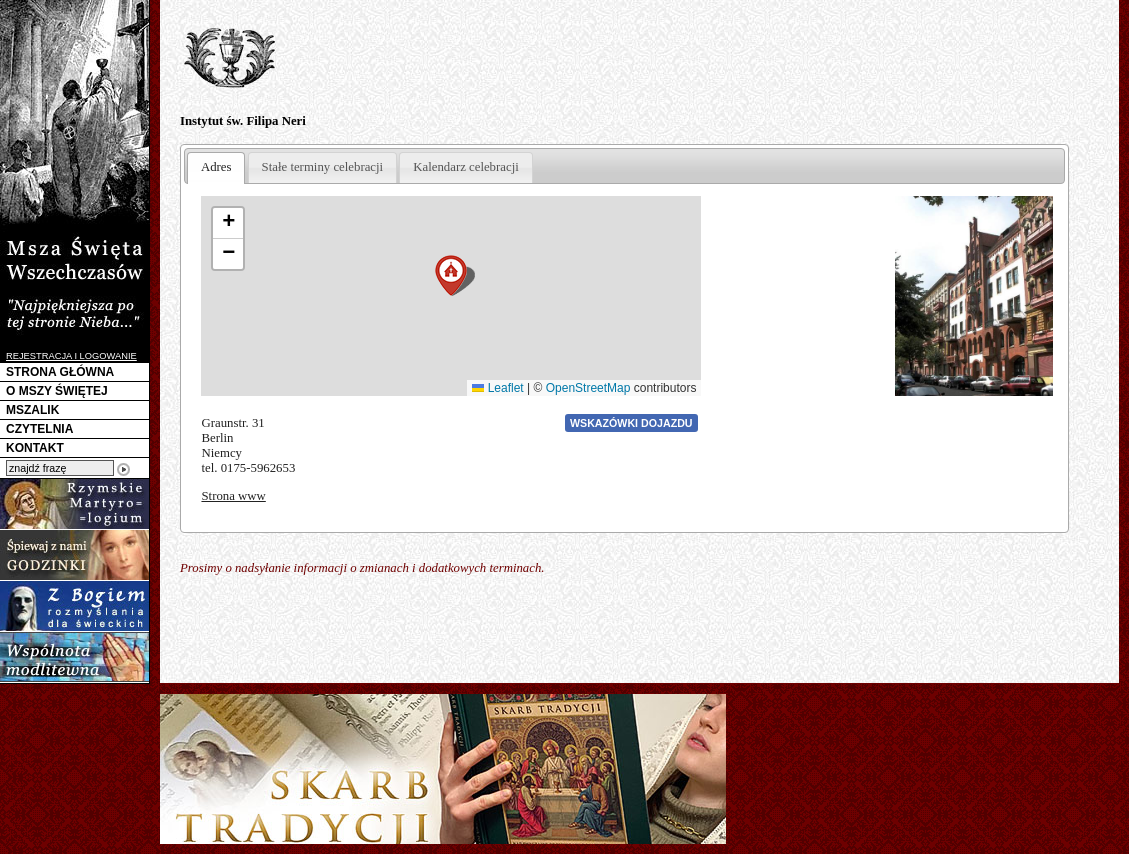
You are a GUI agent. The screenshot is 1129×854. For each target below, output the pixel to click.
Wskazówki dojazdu (631, 423)
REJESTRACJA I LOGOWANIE (71, 356)
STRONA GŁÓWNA (60, 372)
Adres (216, 167)
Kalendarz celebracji (466, 167)
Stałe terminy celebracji (323, 167)
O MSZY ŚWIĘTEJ (57, 391)
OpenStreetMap (588, 388)
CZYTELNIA (39, 429)
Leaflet (497, 388)
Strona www (233, 496)
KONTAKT (35, 448)
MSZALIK (32, 410)
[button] (451, 275)
